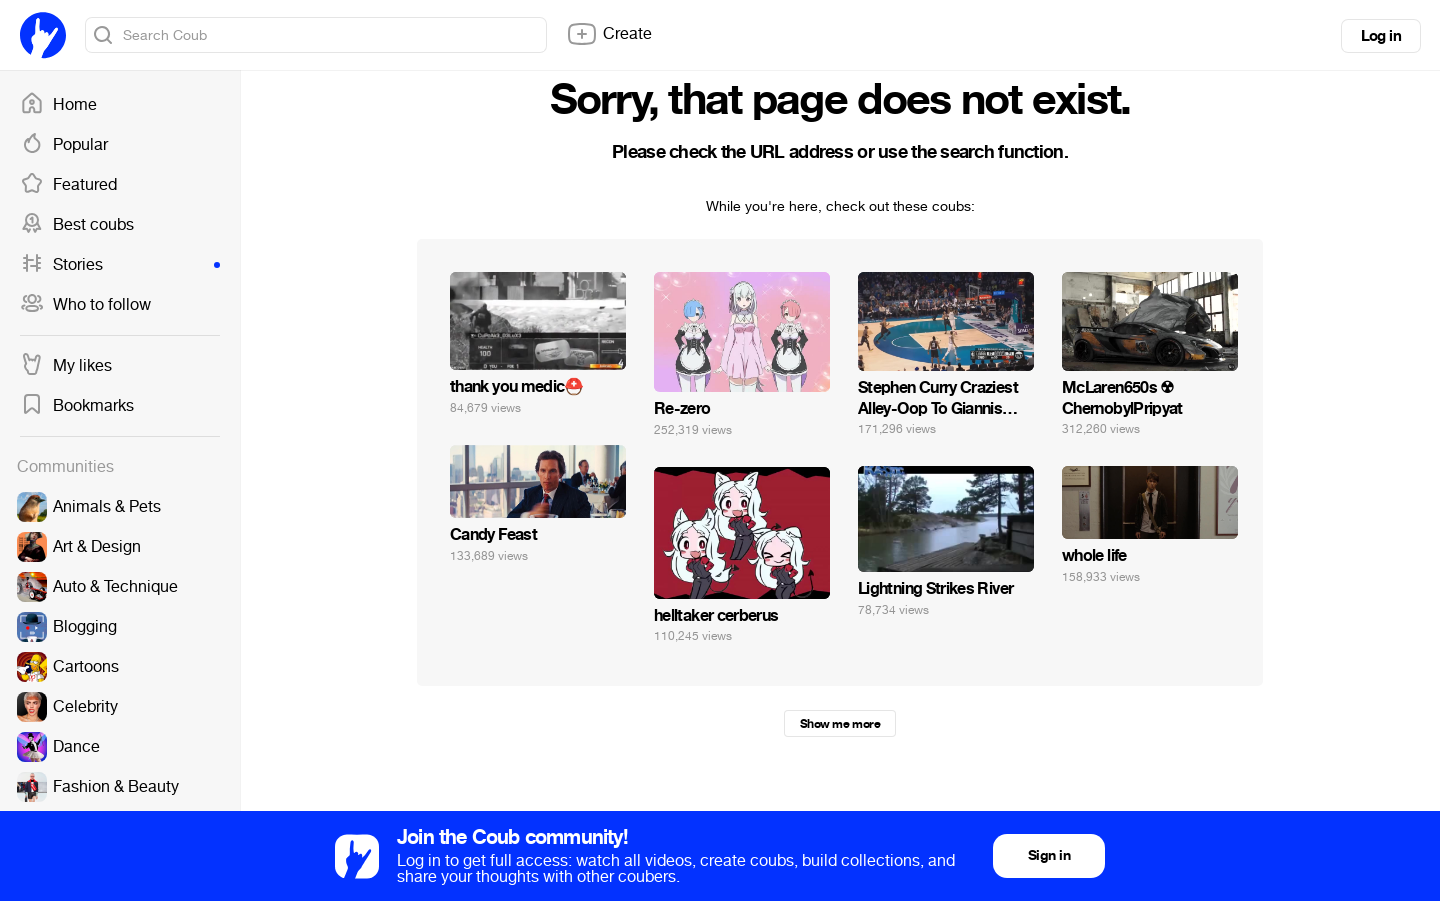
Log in (1381, 36)
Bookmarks (77, 406)
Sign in (1049, 855)
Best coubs (77, 225)
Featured (68, 185)
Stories (120, 265)
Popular (64, 145)
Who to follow (85, 305)
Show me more (840, 724)
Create (609, 34)
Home (58, 105)
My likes (66, 366)
